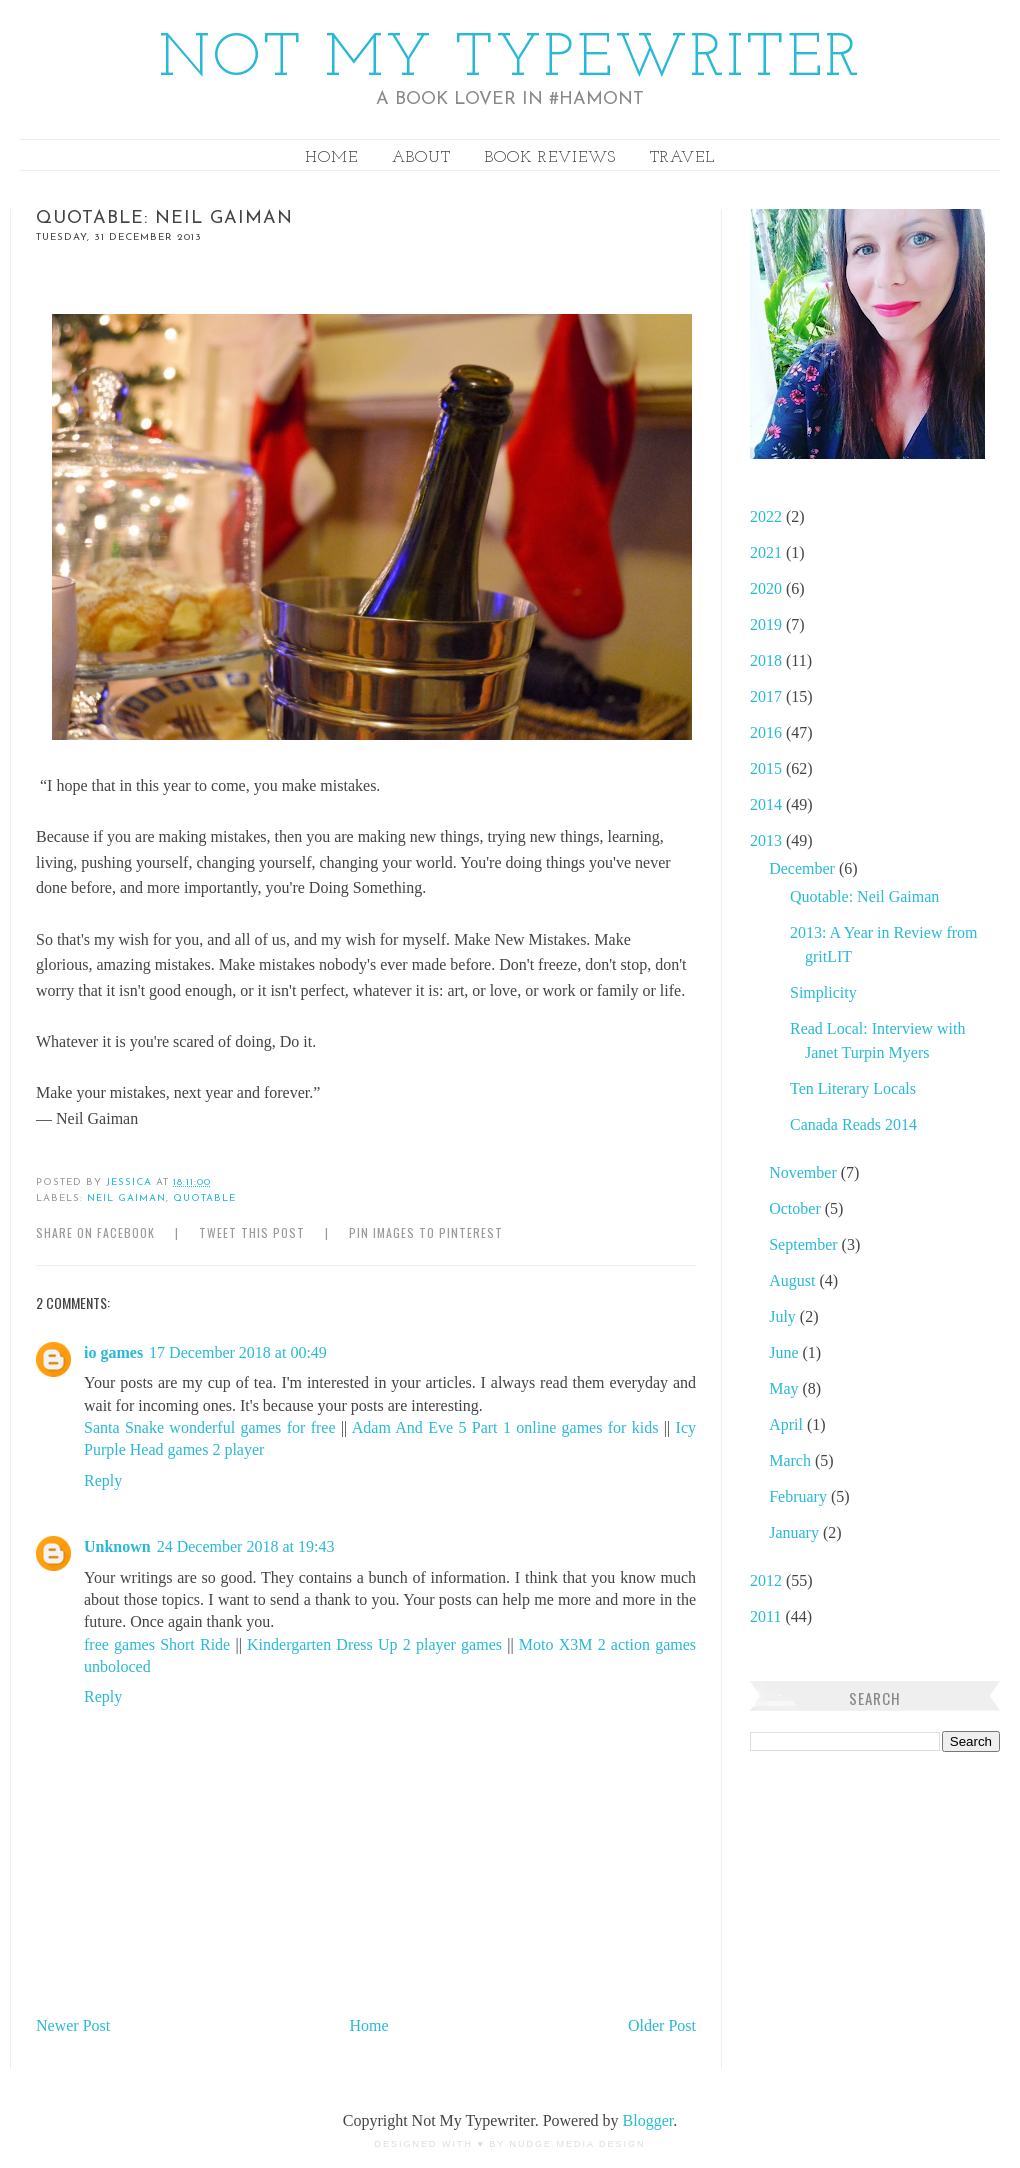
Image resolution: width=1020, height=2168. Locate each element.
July (784, 1316)
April (788, 1424)
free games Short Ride (157, 1644)
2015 (768, 768)
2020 (768, 588)
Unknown (117, 1546)
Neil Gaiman (126, 1198)
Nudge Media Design (578, 2144)
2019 (768, 624)
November (805, 1172)
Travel (682, 158)
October (797, 1208)
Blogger (648, 2120)
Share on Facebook (95, 1232)
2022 (768, 516)
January (796, 1532)
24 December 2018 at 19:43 (246, 1546)
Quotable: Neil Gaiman (864, 896)
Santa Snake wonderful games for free (210, 1427)
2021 (768, 552)
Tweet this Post (252, 1232)
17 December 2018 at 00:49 (238, 1352)
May (785, 1388)
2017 (768, 696)
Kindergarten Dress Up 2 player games (374, 1644)
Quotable (204, 1198)
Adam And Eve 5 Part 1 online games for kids (505, 1427)
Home (331, 158)
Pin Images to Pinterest (426, 1232)
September (805, 1244)
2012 (768, 1580)
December (804, 868)
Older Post (662, 2025)
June (785, 1352)
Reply (103, 1480)
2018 (768, 660)
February (800, 1496)
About (421, 158)
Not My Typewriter (510, 60)
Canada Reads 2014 (853, 1124)
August (794, 1280)
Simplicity (823, 992)
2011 (767, 1616)
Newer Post (73, 2025)
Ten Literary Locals (853, 1088)
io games (113, 1352)
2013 (768, 840)
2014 (768, 804)
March (792, 1460)
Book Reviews (550, 158)
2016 (768, 732)
